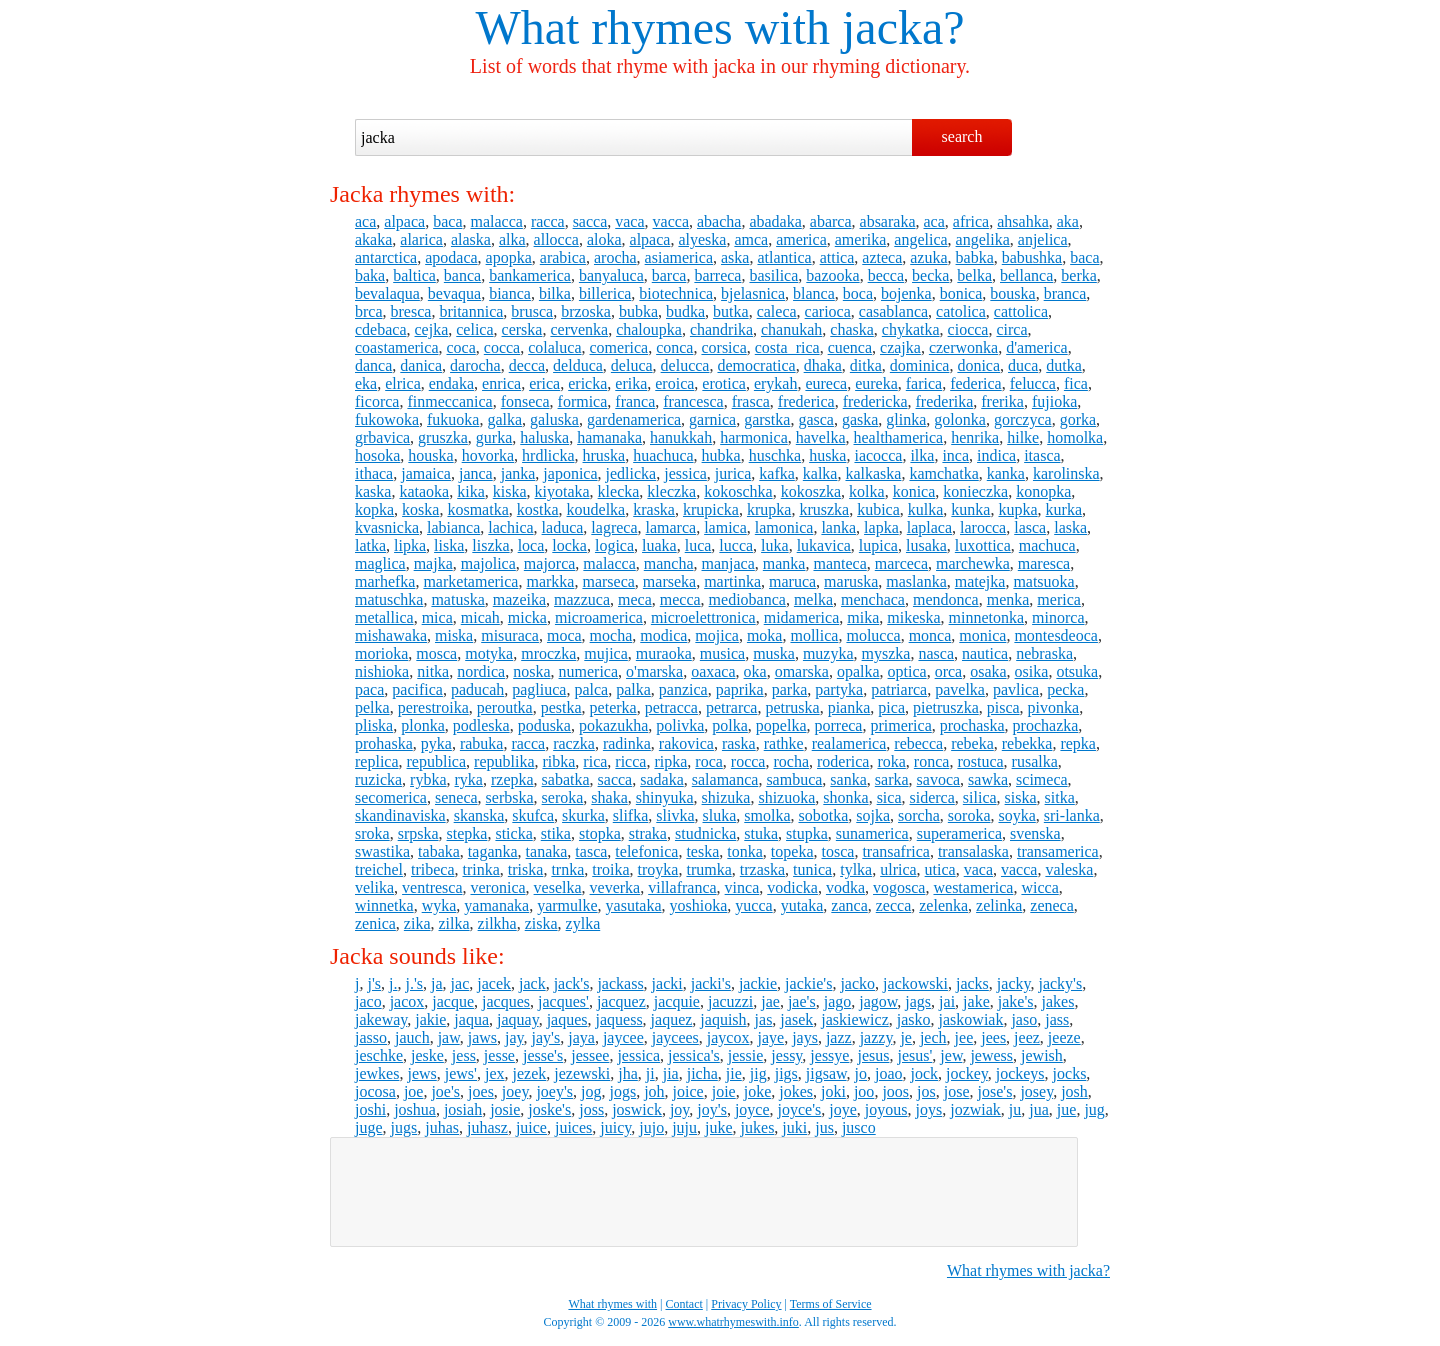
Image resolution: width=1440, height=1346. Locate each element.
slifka (631, 815)
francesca (693, 401)
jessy (786, 1055)
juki (794, 1127)
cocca (502, 347)
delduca (578, 365)
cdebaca (381, 329)
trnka (567, 869)
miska (454, 635)
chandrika (721, 329)
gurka (494, 437)
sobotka (824, 815)
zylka (583, 923)
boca (858, 293)
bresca (411, 311)
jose (957, 1091)
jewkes (377, 1073)
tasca (591, 851)
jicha (702, 1073)
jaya (581, 1037)
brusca (532, 311)
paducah (477, 689)
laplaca (929, 527)
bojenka (906, 293)
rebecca (918, 743)
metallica (384, 617)
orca (949, 671)
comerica (619, 347)
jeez (1027, 1037)
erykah (776, 383)
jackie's (808, 983)
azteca (882, 257)
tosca (838, 851)
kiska (510, 491)
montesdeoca (1056, 635)
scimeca (1042, 779)
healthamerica (899, 437)
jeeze (1064, 1037)
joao (889, 1073)
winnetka (384, 905)
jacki (667, 983)
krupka (769, 509)
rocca (748, 761)
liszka (490, 545)
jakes (1058, 1001)
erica (544, 383)
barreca (717, 275)
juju (684, 1127)
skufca (533, 815)
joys (929, 1109)
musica (722, 653)
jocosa (375, 1091)
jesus (873, 1055)
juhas (442, 1127)
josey (1036, 1091)
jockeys (1020, 1073)
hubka (721, 455)
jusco (859, 1127)
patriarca (899, 689)
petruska (792, 707)
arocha (615, 257)
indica (996, 455)
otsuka (1077, 671)
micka (527, 617)
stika (556, 833)
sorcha (919, 815)
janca (476, 473)
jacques (506, 1001)
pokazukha (613, 725)
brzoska (586, 311)
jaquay (518, 1019)
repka (1078, 743)
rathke (784, 743)
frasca (751, 401)
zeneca (1052, 905)
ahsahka (1023, 221)
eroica (674, 383)
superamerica (959, 833)
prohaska (384, 743)
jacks (972, 983)
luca (698, 545)
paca (369, 689)
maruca (792, 581)
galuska (554, 419)
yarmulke (567, 905)
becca (886, 275)
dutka (1064, 365)
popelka (781, 725)
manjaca (728, 563)
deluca (632, 365)
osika (1032, 671)
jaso (1024, 1019)
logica (614, 545)
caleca (777, 311)
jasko (914, 1019)
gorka (1078, 419)
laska (1070, 527)
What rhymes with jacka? (1028, 1270)
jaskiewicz (855, 1019)
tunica (812, 869)
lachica (510, 527)
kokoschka (738, 491)
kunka (970, 509)
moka (765, 635)
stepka (467, 833)
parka (790, 689)
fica (1076, 383)
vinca (742, 887)
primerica (900, 725)
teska (702, 851)
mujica (606, 653)
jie (734, 1073)
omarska (802, 671)
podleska (481, 725)
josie (505, 1109)
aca (365, 221)
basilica (773, 275)
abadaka (775, 221)
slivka (675, 815)
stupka (807, 833)
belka (974, 275)
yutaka (802, 905)
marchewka (973, 563)
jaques (567, 1019)
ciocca (968, 329)
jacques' (563, 1001)
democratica (756, 365)
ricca (630, 761)
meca (635, 599)
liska (449, 545)
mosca (436, 653)
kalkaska (873, 473)
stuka (761, 833)
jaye (770, 1037)
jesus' (914, 1055)
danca (373, 365)
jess (464, 1055)
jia (671, 1073)
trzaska (762, 869)
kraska (654, 509)
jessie (746, 1055)
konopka (1043, 491)
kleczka (671, 491)
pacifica (417, 689)
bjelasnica (753, 293)
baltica (414, 275)
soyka (1016, 815)
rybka (428, 779)
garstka (767, 419)
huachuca (663, 455)
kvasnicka (387, 527)
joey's (554, 1091)
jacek (494, 983)
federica (976, 383)
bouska (1012, 293)
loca (531, 545)
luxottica (983, 545)
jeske (427, 1055)
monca (930, 635)
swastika (382, 851)
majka (433, 563)
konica (914, 491)
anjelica (1043, 239)
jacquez (621, 1001)
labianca (453, 527)
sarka (892, 779)
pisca (1003, 707)
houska (430, 455)
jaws (482, 1037)
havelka (821, 437)
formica (583, 401)
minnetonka (987, 617)
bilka (555, 293)
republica (437, 761)
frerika (1002, 401)
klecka (619, 491)
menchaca (873, 599)
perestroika (433, 707)
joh (654, 1091)
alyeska (702, 239)
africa (971, 221)
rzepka (512, 779)
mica (437, 617)
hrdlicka (548, 455)
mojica (717, 635)
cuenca (850, 347)
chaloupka (649, 329)
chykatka (911, 329)
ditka (866, 365)
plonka (423, 725)
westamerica (973, 887)
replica (377, 761)
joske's (549, 1109)
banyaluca (611, 275)
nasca (936, 653)
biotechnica (676, 293)
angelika (983, 239)
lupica (878, 545)
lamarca (671, 527)
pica (891, 707)
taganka (493, 851)
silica (980, 797)
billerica (605, 293)
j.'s (414, 983)
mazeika (519, 599)
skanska (479, 815)
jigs (786, 1073)
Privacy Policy (746, 1304)
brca (369, 311)
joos (895, 1091)
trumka (708, 869)
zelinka (999, 905)
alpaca (404, 221)
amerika (861, 239)
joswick (637, 1109)
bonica (961, 293)
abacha (719, 221)
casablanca (893, 311)
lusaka (926, 545)
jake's (1016, 1001)
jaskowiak (971, 1019)
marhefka (385, 581)
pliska (374, 725)
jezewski (582, 1073)
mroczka (548, 653)
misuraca (510, 635)
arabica (563, 257)
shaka (609, 797)
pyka (436, 743)
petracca (671, 707)
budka (685, 311)
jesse (499, 1055)
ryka (469, 779)
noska (531, 671)
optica (907, 671)
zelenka (943, 905)
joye (843, 1109)
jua (1039, 1109)
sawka (988, 779)
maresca (1044, 563)
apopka (509, 257)
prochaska (972, 725)
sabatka (566, 779)
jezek (530, 1073)
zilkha (497, 923)
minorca (1058, 617)
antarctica (386, 257)
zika (417, 923)
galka (504, 419)
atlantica (784, 257)
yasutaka (634, 905)
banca (462, 275)
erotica (724, 383)
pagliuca (539, 689)
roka (891, 761)
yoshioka (699, 905)
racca (548, 221)
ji (650, 1073)
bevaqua (454, 293)
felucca (1033, 383)
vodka (845, 887)
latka (370, 545)
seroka (563, 797)
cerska (522, 329)
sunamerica (872, 833)
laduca (563, 527)
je (906, 1037)
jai (947, 1001)
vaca (629, 221)
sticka (513, 833)
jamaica (426, 473)
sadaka (662, 779)
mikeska (913, 617)
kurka (1064, 509)
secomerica (391, 797)
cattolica (1021, 311)
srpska (418, 833)
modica (663, 635)
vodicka (792, 887)
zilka (454, 923)
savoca (939, 779)
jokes (796, 1091)
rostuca (980, 761)
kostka (538, 509)
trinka (481, 869)
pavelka (960, 689)
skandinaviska (400, 815)
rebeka (972, 743)
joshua (415, 1109)
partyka (839, 689)
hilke (1023, 437)
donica (978, 365)
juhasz (487, 1127)
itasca (1042, 455)
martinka (732, 581)
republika (504, 761)
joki (833, 1091)
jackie (758, 983)
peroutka (505, 707)
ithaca (374, 473)
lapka (881, 527)
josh (1074, 1091)
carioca (828, 311)
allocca (556, 239)
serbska (510, 797)
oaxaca (713, 671)
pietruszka (946, 707)
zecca (894, 905)
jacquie (677, 1001)
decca (527, 365)
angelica (920, 239)
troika (610, 869)
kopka (374, 509)
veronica (498, 887)
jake (976, 1001)
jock (925, 1073)
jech (933, 1037)
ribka (558, 761)
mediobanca (747, 599)
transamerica (1058, 851)
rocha (791, 761)
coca (461, 347)
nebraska (1044, 653)
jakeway (381, 1019)
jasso (371, 1037)
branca (1065, 293)
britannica (471, 311)
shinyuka (665, 797)
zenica (375, 923)
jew (951, 1055)
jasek (796, 1019)
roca (709, 761)
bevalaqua (387, 293)
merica (1059, 599)
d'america (1037, 347)
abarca (831, 221)
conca (674, 347)
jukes (758, 1127)
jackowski (915, 983)
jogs (622, 1091)
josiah (463, 1109)
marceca (901, 563)
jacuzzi (730, 1001)
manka (784, 563)
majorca (550, 563)
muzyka (828, 653)
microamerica (599, 617)
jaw (449, 1037)
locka (569, 545)
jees (993, 1037)
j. (393, 983)
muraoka (664, 653)
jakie (430, 1019)
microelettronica (703, 617)
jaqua (471, 1019)
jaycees (675, 1037)
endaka (451, 383)
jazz (839, 1037)
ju (1015, 1109)
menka (1008, 599)
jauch (412, 1037)
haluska (544, 437)
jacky (1014, 983)
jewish (1042, 1055)
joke (758, 1091)
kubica (878, 509)
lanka (838, 527)
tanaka (547, 851)
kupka (1017, 509)
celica (474, 329)
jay (514, 1037)
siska (1021, 797)
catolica (961, 311)
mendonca (946, 599)
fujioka (1054, 401)
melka (813, 599)
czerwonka (963, 347)
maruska (851, 581)
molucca (873, 635)
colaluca (554, 347)
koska (420, 509)
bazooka (832, 275)
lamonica (784, 527)
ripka (670, 761)
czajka (900, 347)
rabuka (482, 743)
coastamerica (397, 347)
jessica (685, 473)
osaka (988, 671)
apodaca (451, 257)
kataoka (424, 491)
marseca (608, 581)
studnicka (705, 833)
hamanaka (609, 437)
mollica (814, 635)
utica (940, 869)
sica (889, 797)
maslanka (916, 581)
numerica (589, 671)
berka (1079, 275)
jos (926, 1091)
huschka (775, 455)
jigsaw (826, 1073)
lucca (736, 545)
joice (688, 1091)
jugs (404, 1127)
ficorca (377, 401)
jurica (733, 473)
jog (591, 1091)
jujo (651, 1127)
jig (758, 1073)
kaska (373, 491)
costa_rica (787, 347)
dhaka (823, 365)
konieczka (975, 491)
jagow (878, 1001)
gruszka (443, 437)
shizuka (726, 797)
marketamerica (470, 581)
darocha (475, 365)
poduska (544, 725)
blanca (814, 293)
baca (447, 221)
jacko (857, 983)
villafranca (682, 887)
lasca (1030, 527)
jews (421, 1073)
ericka (587, 383)
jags (918, 1001)
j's (374, 983)
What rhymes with (652, 27)
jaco (368, 1001)
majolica (488, 563)
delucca (685, 365)
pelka (372, 707)
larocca (983, 527)
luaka (659, 545)
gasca (816, 419)
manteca (839, 563)
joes (481, 1091)
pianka (849, 707)
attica (837, 257)
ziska (541, 923)
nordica (481, 671)
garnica (712, 419)
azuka (928, 257)
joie (724, 1091)
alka (512, 239)
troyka (658, 869)
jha (628, 1073)
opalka (858, 671)
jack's (572, 983)
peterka (613, 707)
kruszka (824, 509)
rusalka (1035, 761)
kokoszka (811, 491)
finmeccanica (449, 401)
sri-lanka (1072, 815)
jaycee (623, 1037)
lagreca (614, 527)
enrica (501, 383)
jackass (620, 983)
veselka (558, 887)
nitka (433, 671)
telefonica (646, 851)
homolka (1075, 437)
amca (751, 239)
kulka (926, 509)
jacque (453, 1001)
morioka (381, 653)
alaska (471, 239)
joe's (445, 1091)
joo (864, 1091)
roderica (843, 761)
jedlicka (631, 473)
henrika (975, 437)
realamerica (849, 743)
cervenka (579, 329)
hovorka (488, 455)
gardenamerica (634, 419)
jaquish (723, 1019)
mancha (669, 563)
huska (827, 455)
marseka (669, 581)
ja (437, 983)
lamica (725, 527)
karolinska (1066, 473)
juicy (615, 1127)
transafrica (896, 851)
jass (1057, 1019)
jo (861, 1073)
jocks (1070, 1073)
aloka (604, 239)
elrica (403, 383)
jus (824, 1127)
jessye (829, 1055)
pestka (561, 707)
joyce (752, 1109)
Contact (684, 1304)
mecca (680, 599)
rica (595, 761)
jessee (590, 1055)
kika (471, 491)
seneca (456, 797)
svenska (1035, 833)
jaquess (619, 1019)
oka (755, 671)
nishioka (382, 671)
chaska (852, 329)
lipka (410, 545)
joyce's (800, 1109)
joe (414, 1091)
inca (955, 455)
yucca (753, 905)
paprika (740, 689)
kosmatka (477, 509)
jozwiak (975, 1109)
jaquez (672, 1019)
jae (770, 1001)
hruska (604, 455)
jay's (546, 1037)
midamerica (802, 617)
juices (573, 1127)
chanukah (791, 329)
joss (591, 1109)
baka (370, 275)
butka (731, 311)
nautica (985, 653)
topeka (792, 851)
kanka (1006, 473)
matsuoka (1043, 581)
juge (369, 1127)
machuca (1047, 545)
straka (648, 833)
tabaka (439, 851)
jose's (995, 1091)
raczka (574, 743)
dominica (920, 365)
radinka (627, 743)
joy (679, 1109)
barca (669, 275)
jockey (967, 1073)
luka (775, 545)
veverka (615, 887)
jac (460, 983)
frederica (806, 401)
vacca (671, 221)
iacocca (878, 455)
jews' (461, 1073)
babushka (1032, 257)
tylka (856, 869)
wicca (1039, 887)
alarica (421, 239)
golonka (960, 419)
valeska (1069, 869)
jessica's (694, 1055)
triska (526, 869)
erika (631, 383)
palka (633, 689)
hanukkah (681, 437)
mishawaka (391, 635)
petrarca (732, 707)
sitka (1060, 797)
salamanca (725, 779)
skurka (583, 815)
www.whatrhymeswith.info (733, 1322)
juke (719, 1127)
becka (930, 275)
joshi (370, 1109)
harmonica (754, 437)
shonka (845, 797)
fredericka (875, 401)
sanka (848, 779)
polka (730, 725)
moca (564, 635)
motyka (489, 653)
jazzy (876, 1037)
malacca (496, 221)
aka (1068, 221)
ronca (932, 761)
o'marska (654, 671)
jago (838, 1001)
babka (975, 257)
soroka (969, 815)
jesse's (543, 1055)
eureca (826, 383)
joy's (712, 1109)
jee (964, 1037)
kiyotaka (562, 491)
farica (924, 383)
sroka (372, 833)
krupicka (711, 509)
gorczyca (1023, 419)
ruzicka (378, 779)
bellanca (1026, 275)
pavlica (1016, 689)
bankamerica (530, 275)
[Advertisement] (704, 1192)
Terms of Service (831, 1304)
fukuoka (453, 419)
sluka (720, 815)
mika (863, 617)
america (801, 239)
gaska (860, 419)
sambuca (794, 779)
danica (421, 365)
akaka (373, 239)
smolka (767, 815)
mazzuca (582, 599)
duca (1023, 365)
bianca (510, 293)
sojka (873, 815)
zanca (849, 905)
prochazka (1046, 725)
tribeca (433, 869)
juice (531, 1127)
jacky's (1060, 983)
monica (982, 635)
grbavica (382, 437)
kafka (777, 473)
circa (1011, 329)
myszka (886, 653)
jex (495, 1073)
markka (550, 581)
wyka (439, 905)
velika (374, 887)
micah (480, 617)
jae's (802, 1001)
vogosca (899, 887)
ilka (922, 455)
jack (532, 983)
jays (805, 1037)
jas (764, 1019)
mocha (611, 635)
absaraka (888, 221)
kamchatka (943, 473)
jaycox (728, 1037)
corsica (723, 347)
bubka (638, 311)
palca (591, 689)
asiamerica (679, 257)
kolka (867, 491)
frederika (945, 401)
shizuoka (786, 797)
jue (1067, 1109)
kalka (820, 473)
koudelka (596, 509)
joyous (886, 1109)
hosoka (377, 455)
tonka (745, 851)
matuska (457, 599)
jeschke (379, 1055)
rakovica (686, 743)
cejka (432, 329)
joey (515, 1091)
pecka (1065, 689)
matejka (980, 581)
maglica (380, 563)
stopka (600, 833)
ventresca (432, 887)
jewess (991, 1055)
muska (774, 653)
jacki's (711, 983)
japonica (570, 473)
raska (739, 743)
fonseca (525, 401)
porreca (838, 725)
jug (1094, 1109)
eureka (876, 383)
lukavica (824, 545)
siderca (932, 797)
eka (366, 383)
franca (635, 401)
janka (518, 473)
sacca (590, 221)
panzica (683, 689)
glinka (906, 419)
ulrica (898, 869)
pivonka (1054, 707)
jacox (407, 1001)
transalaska (973, 851)
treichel (379, 869)
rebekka (1027, 743)
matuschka (389, 599)
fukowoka (387, 419)
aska (735, 257)
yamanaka (496, 905)
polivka (680, 725)
